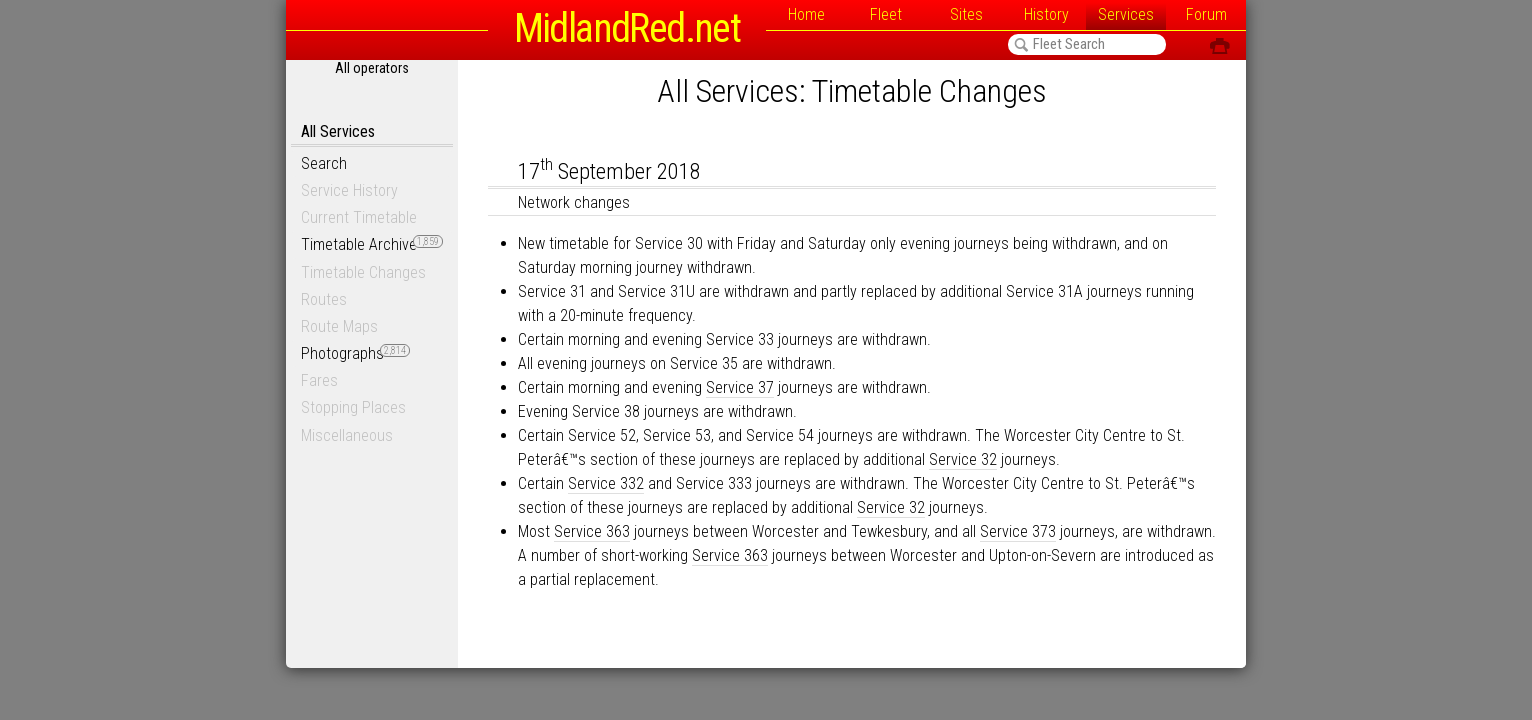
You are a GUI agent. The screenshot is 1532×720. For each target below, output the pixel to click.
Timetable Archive (372, 244)
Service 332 (606, 483)
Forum (1206, 14)
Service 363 (592, 531)
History (1046, 14)
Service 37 (740, 387)
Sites (966, 14)
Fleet (886, 14)
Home (806, 14)
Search (324, 163)
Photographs (355, 353)
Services (1126, 14)
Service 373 (1018, 531)
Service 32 (963, 459)
